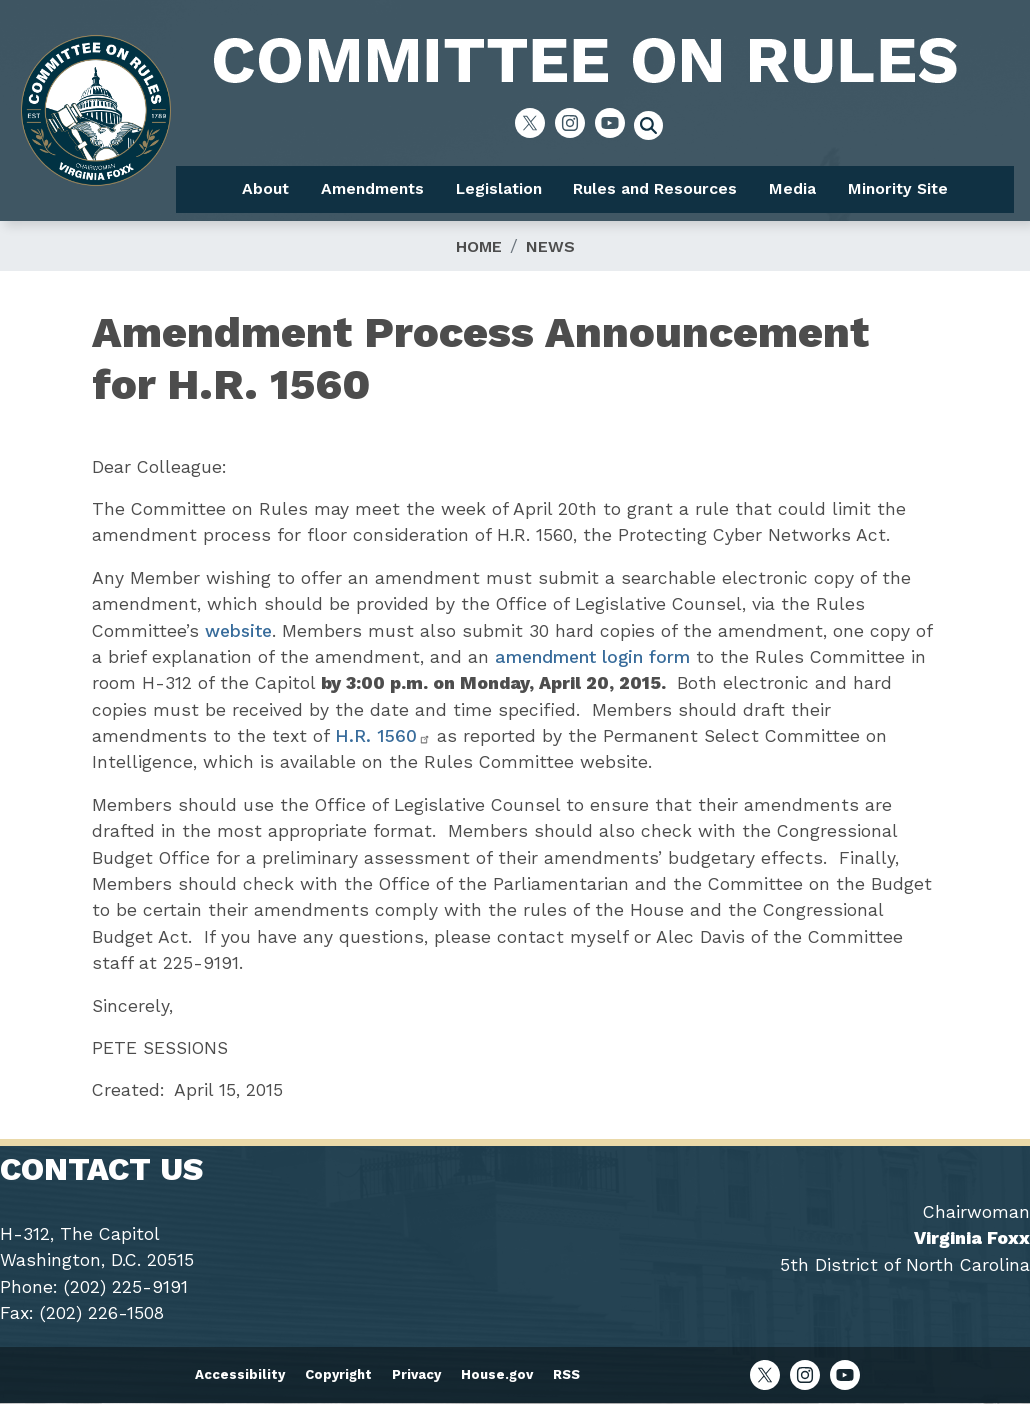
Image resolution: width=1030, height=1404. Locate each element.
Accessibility (240, 1374)
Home (479, 246)
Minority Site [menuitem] (898, 188)
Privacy (416, 1374)
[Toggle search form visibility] (655, 128)
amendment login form (592, 657)
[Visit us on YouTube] (615, 123)
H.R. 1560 (383, 736)
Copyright (338, 1374)
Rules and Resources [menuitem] (655, 188)
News (550, 246)
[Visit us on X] (535, 123)
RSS (566, 1374)
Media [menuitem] (792, 188)
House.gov (497, 1374)
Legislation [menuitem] (499, 188)
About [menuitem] (265, 188)
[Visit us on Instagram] (575, 123)
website (238, 631)
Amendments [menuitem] (372, 188)
